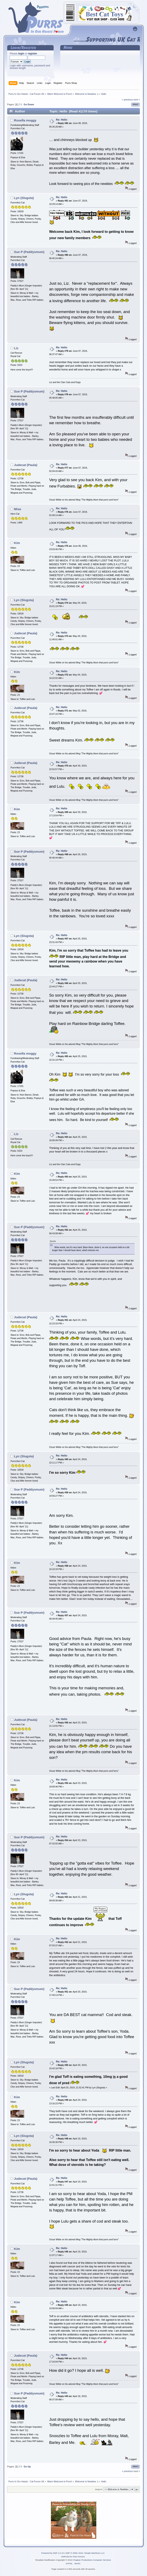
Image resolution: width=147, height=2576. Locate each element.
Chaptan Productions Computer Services (92, 2560)
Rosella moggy (25, 120)
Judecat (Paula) (25, 465)
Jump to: (99, 2489)
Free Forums (79, 2556)
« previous (127, 99)
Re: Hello (61, 119)
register (32, 53)
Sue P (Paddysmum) (29, 252)
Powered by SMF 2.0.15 (52, 2553)
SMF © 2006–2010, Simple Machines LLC (85, 2553)
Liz (16, 348)
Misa (17, 509)
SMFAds (65, 2556)
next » (136, 99)
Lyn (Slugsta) (24, 198)
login (21, 53)
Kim (17, 543)
